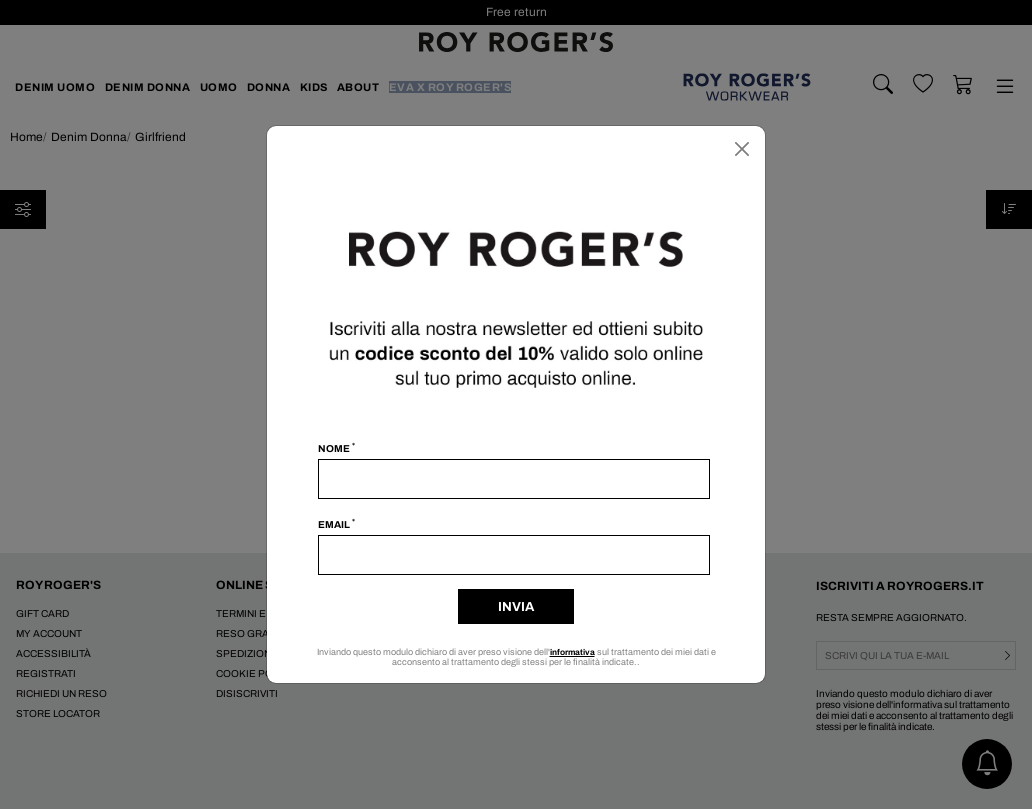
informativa (572, 652)
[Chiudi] (742, 149)
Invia (516, 607)
